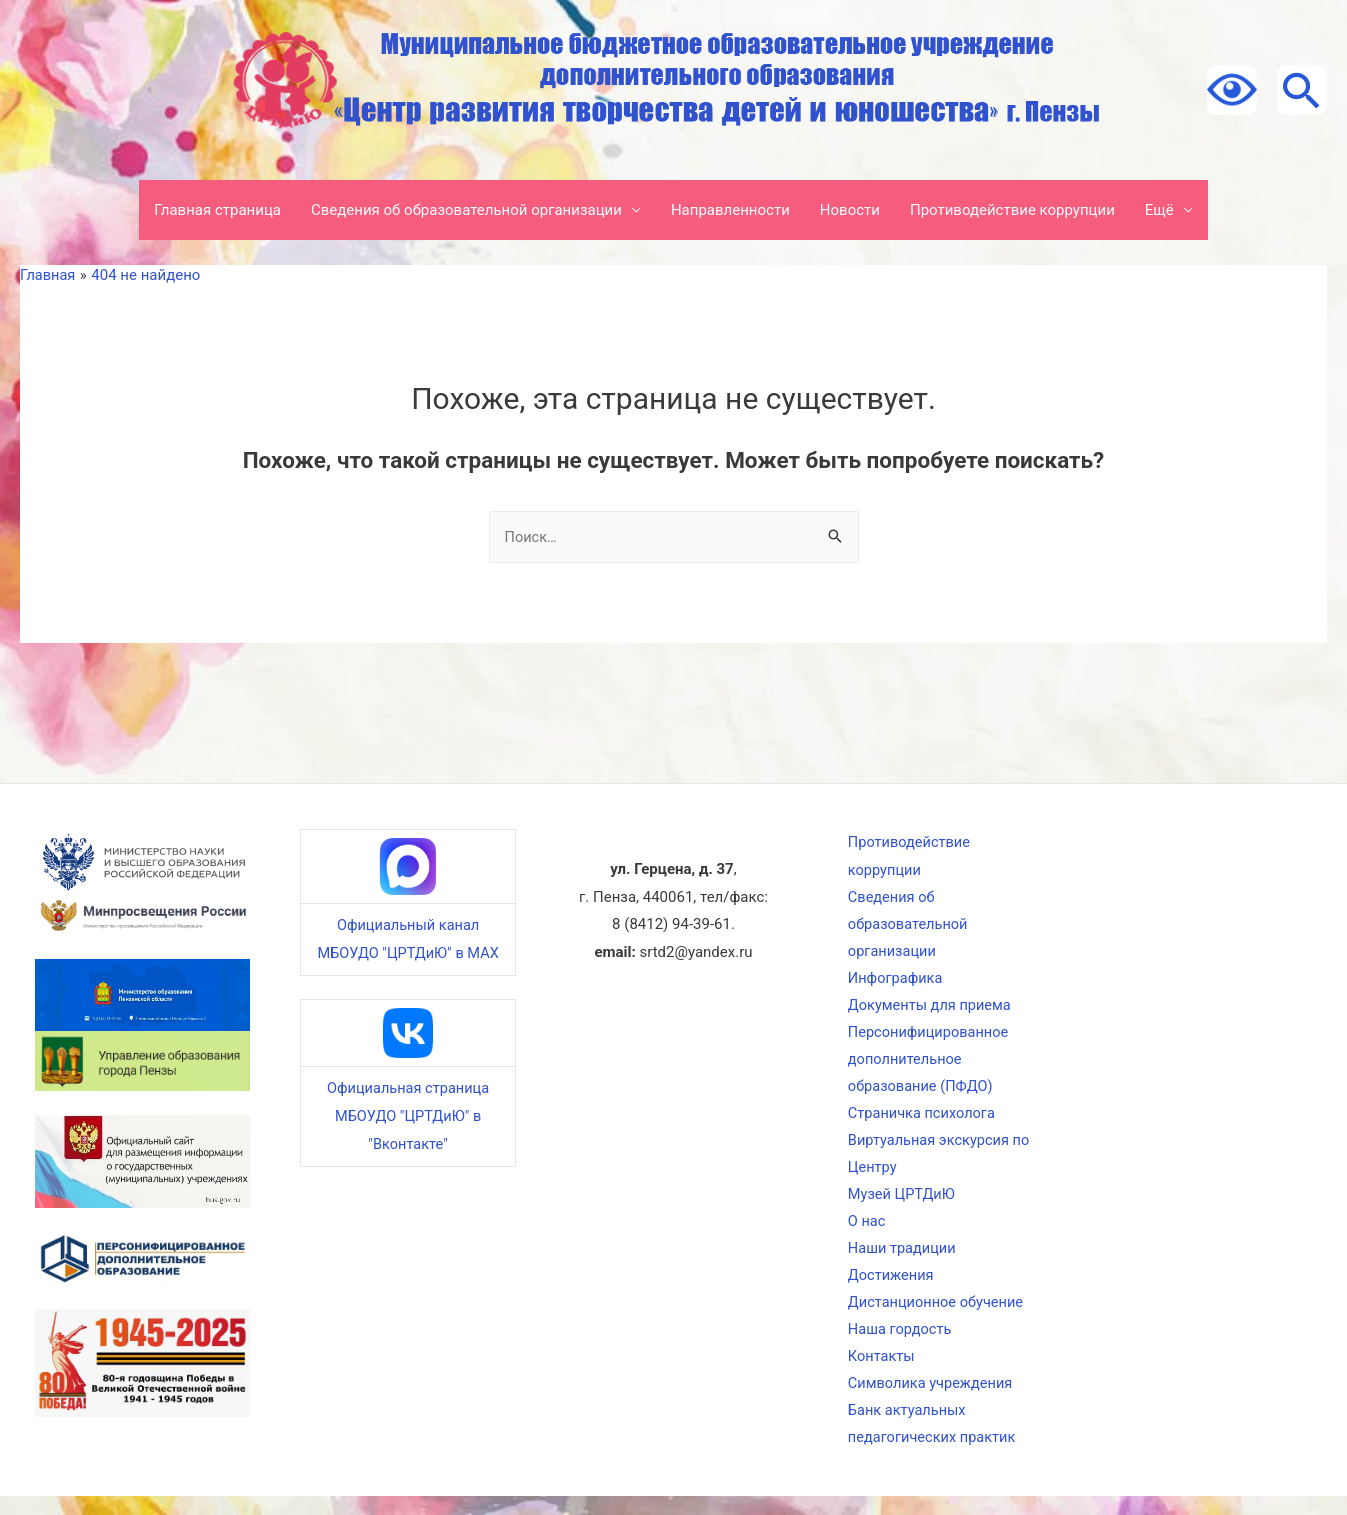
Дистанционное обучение (936, 1316)
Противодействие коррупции (1012, 210)
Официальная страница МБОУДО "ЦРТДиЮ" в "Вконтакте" (408, 1116)
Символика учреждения (931, 1399)
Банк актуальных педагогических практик (932, 1441)
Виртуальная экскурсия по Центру (929, 1163)
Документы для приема (930, 1010)
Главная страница (217, 210)
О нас (865, 1232)
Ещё (1159, 210)
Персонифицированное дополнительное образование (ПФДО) (928, 1065)
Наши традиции (901, 1260)
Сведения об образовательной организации (466, 210)
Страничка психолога (922, 1121)
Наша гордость (899, 1344)
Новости (850, 210)
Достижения (890, 1288)
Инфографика (894, 982)
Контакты (880, 1372)
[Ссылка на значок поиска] (1302, 90)
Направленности (730, 210)
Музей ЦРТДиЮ (901, 1204)
